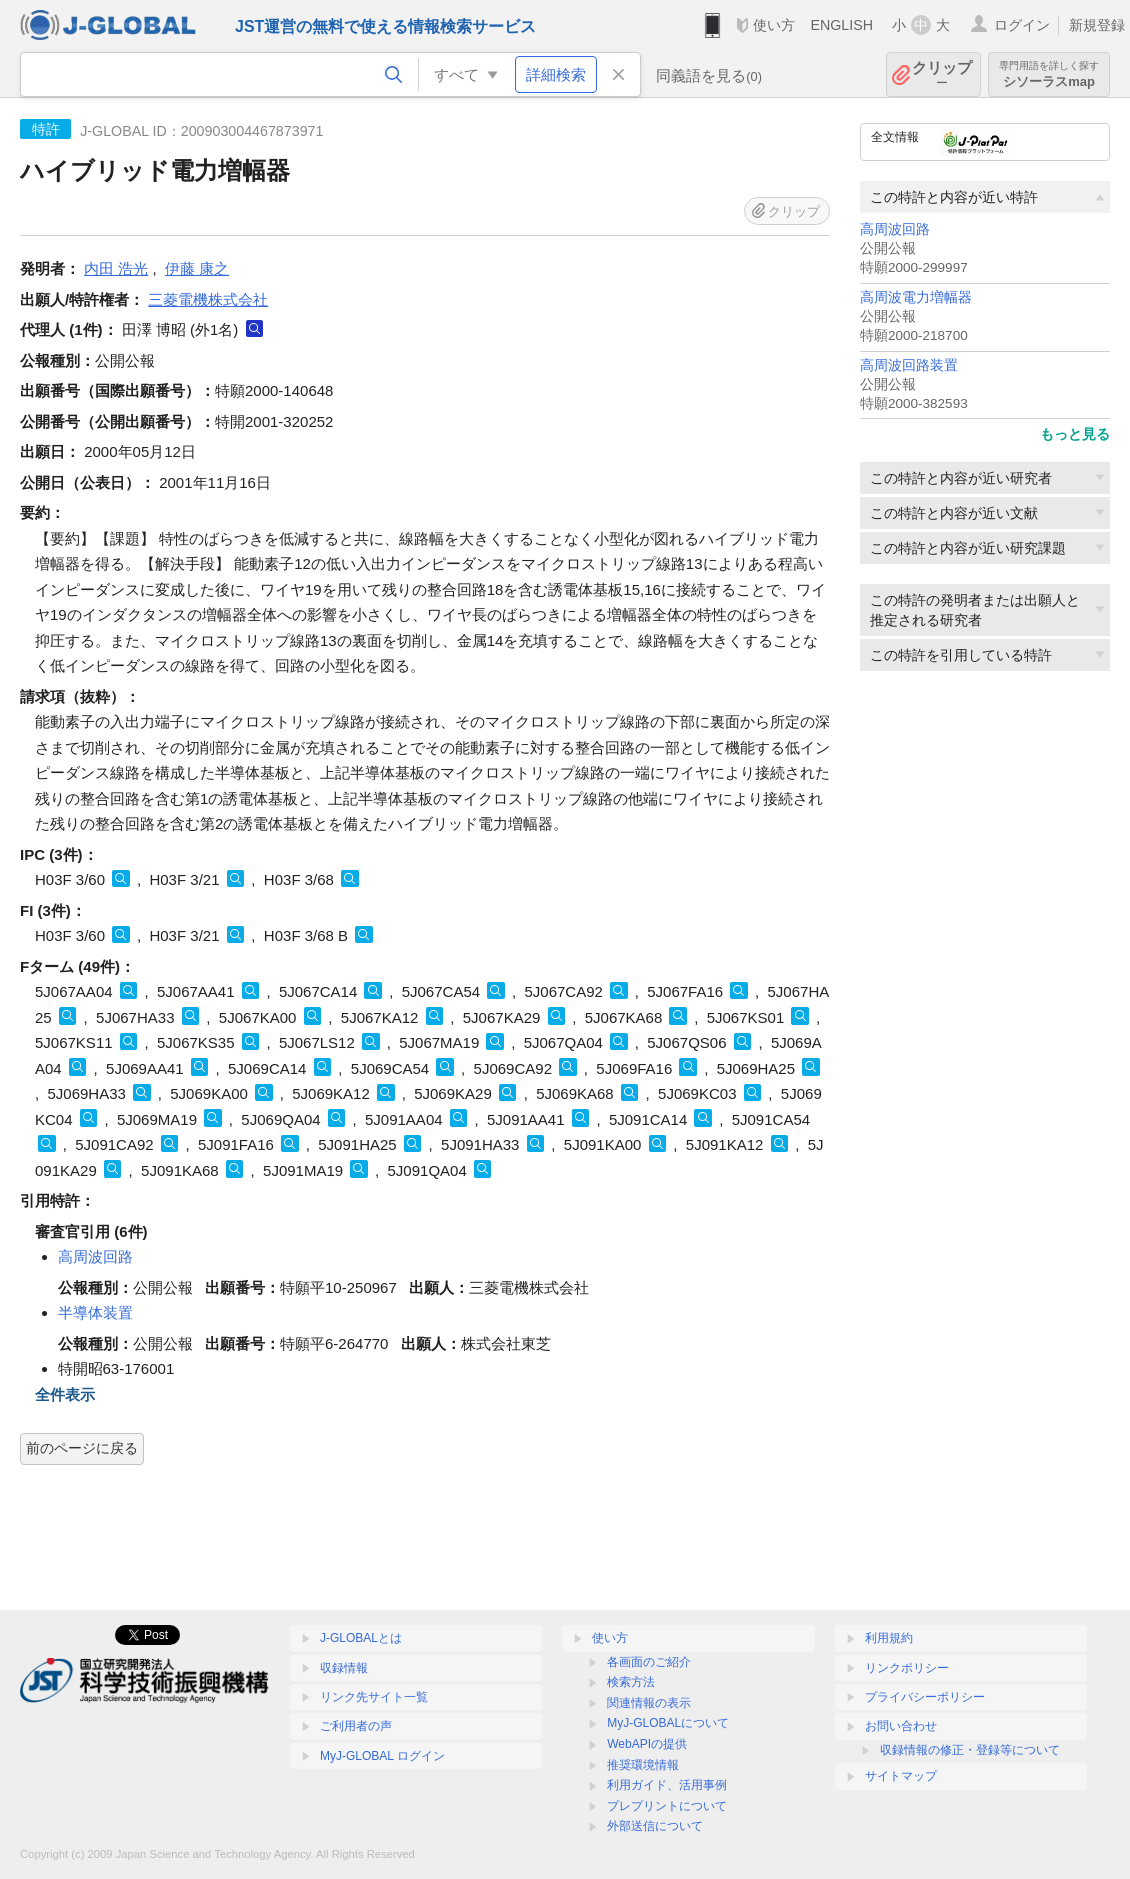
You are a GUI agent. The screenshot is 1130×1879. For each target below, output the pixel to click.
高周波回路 (895, 229)
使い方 (774, 25)
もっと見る (1075, 434)
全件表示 (65, 1394)
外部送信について (655, 1826)
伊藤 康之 (197, 268)
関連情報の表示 (649, 1703)
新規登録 (1097, 25)
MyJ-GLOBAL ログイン (382, 1756)
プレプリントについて (667, 1806)
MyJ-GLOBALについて (668, 1723)
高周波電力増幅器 (916, 297)
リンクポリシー (907, 1668)
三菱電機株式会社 (208, 299)
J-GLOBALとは (361, 1638)
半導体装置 (95, 1312)
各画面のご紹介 (649, 1662)
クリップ (942, 74)
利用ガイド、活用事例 (667, 1785)
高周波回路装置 (909, 365)
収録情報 (344, 1668)
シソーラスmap (1049, 74)
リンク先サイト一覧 (374, 1697)
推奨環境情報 (643, 1765)
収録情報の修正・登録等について (970, 1750)
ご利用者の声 (356, 1726)
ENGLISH (841, 25)
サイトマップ (901, 1776)
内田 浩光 (116, 268)
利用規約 (889, 1638)
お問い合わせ (901, 1726)
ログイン (1022, 25)
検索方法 (631, 1682)
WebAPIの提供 (647, 1744)
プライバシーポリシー (925, 1697)
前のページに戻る (82, 1448)
